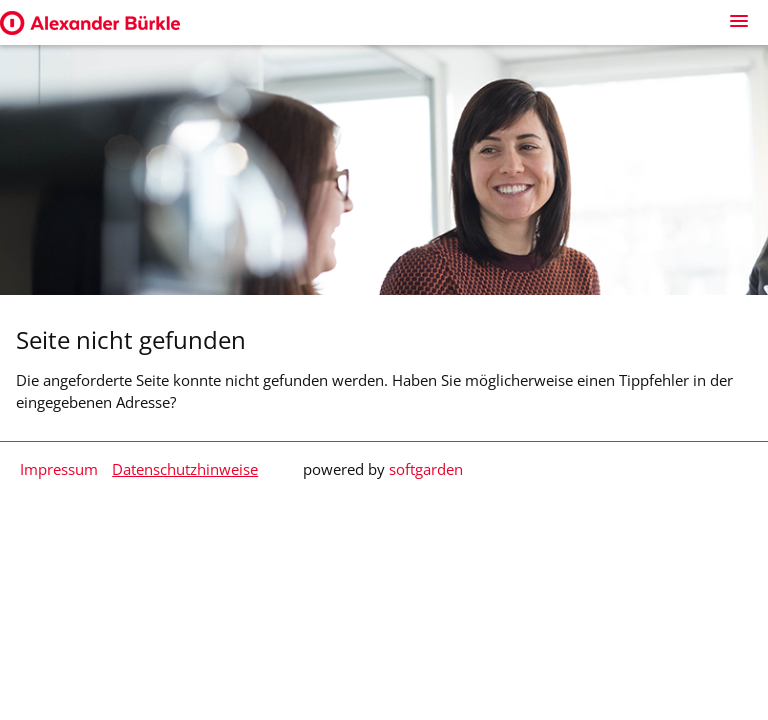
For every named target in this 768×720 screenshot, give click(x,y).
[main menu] (739, 21)
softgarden (426, 469)
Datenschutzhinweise (185, 469)
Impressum (59, 469)
